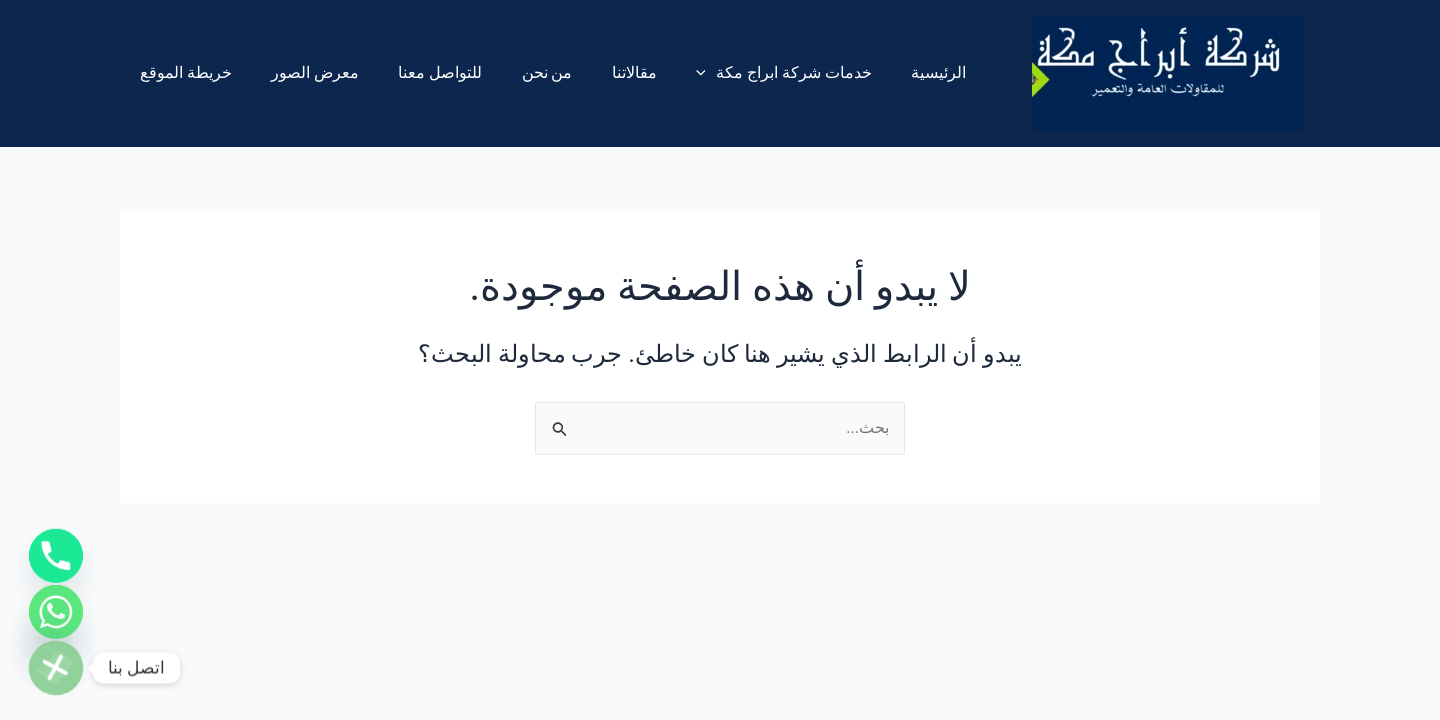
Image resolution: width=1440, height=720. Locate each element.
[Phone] (56, 544)
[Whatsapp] (56, 606)
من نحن (521, 72)
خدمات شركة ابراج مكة (744, 73)
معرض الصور (304, 72)
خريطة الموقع (182, 72)
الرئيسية (890, 72)
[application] (666, 73)
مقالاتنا (601, 72)
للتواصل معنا (422, 72)
